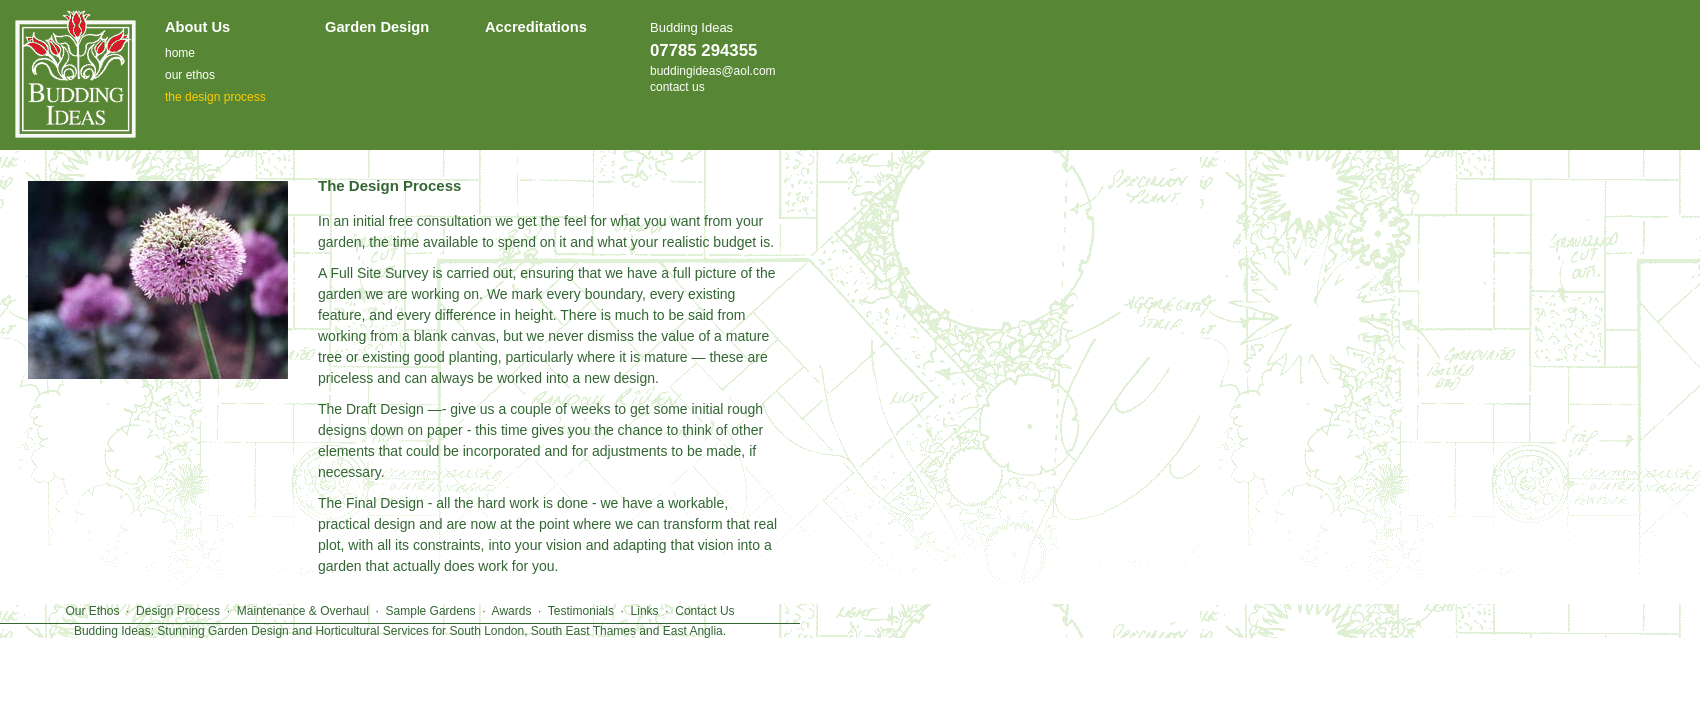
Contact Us (704, 611)
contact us (677, 87)
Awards (512, 611)
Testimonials (581, 611)
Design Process (178, 611)
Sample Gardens (431, 611)
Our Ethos (92, 611)
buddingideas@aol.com (713, 71)
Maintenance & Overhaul (303, 611)
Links (645, 611)
